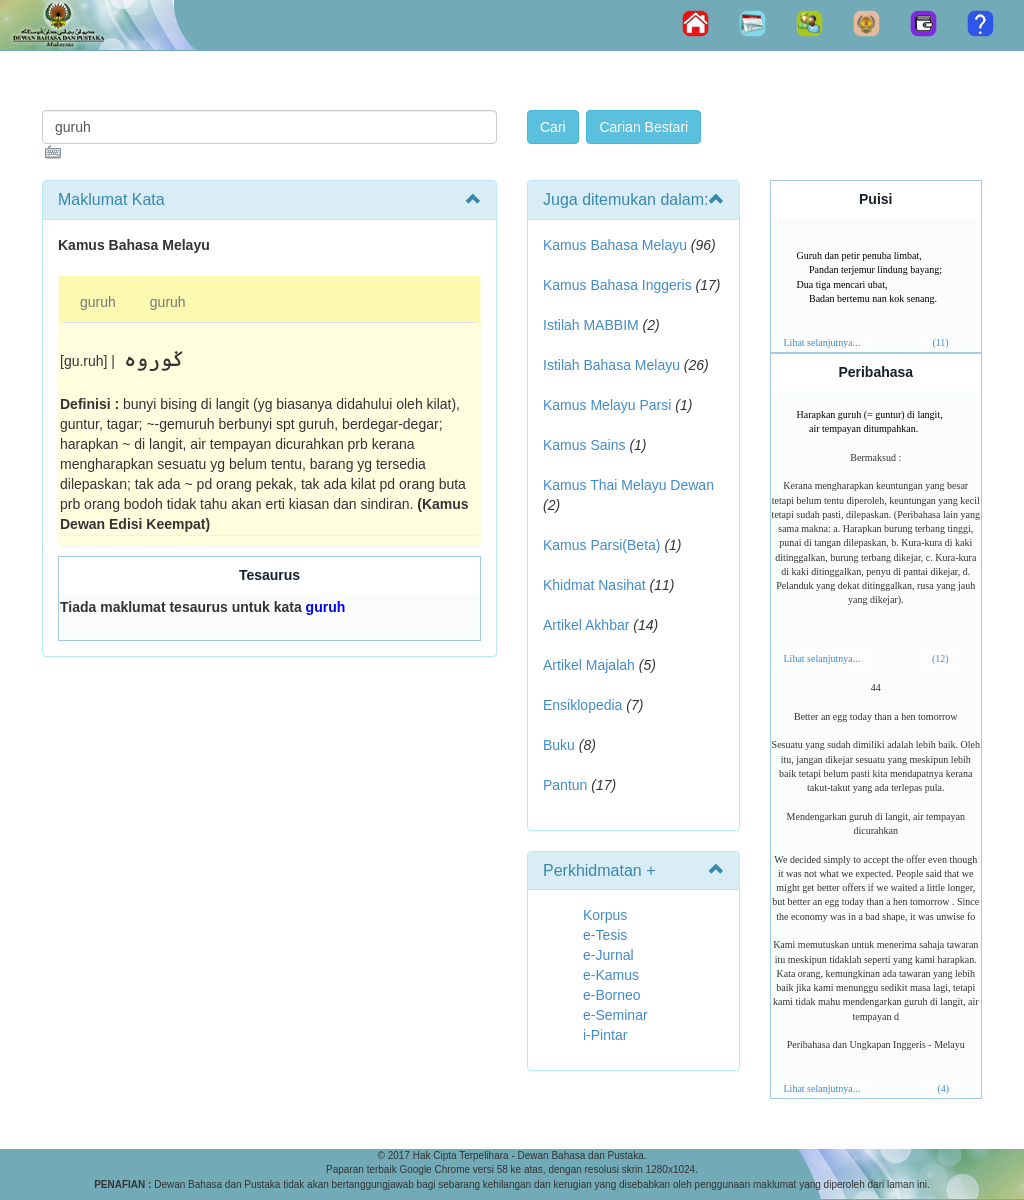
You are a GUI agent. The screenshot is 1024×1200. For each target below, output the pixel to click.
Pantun (565, 785)
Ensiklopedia (582, 705)
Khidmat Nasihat (594, 585)
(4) (943, 1088)
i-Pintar (605, 1035)
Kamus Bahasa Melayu (617, 245)
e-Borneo (612, 995)
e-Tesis (605, 935)
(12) (940, 658)
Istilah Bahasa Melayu (611, 365)
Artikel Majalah (589, 665)
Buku (559, 745)
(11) (940, 342)
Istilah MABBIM (591, 325)
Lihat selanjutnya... (822, 342)
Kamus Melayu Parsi (607, 405)
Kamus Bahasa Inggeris (617, 285)
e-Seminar (615, 1015)
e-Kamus (611, 975)
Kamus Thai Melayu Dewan (628, 485)
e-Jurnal (608, 955)
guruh (98, 302)
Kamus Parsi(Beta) (601, 545)
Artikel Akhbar (586, 625)
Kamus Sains (584, 445)
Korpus (605, 915)
